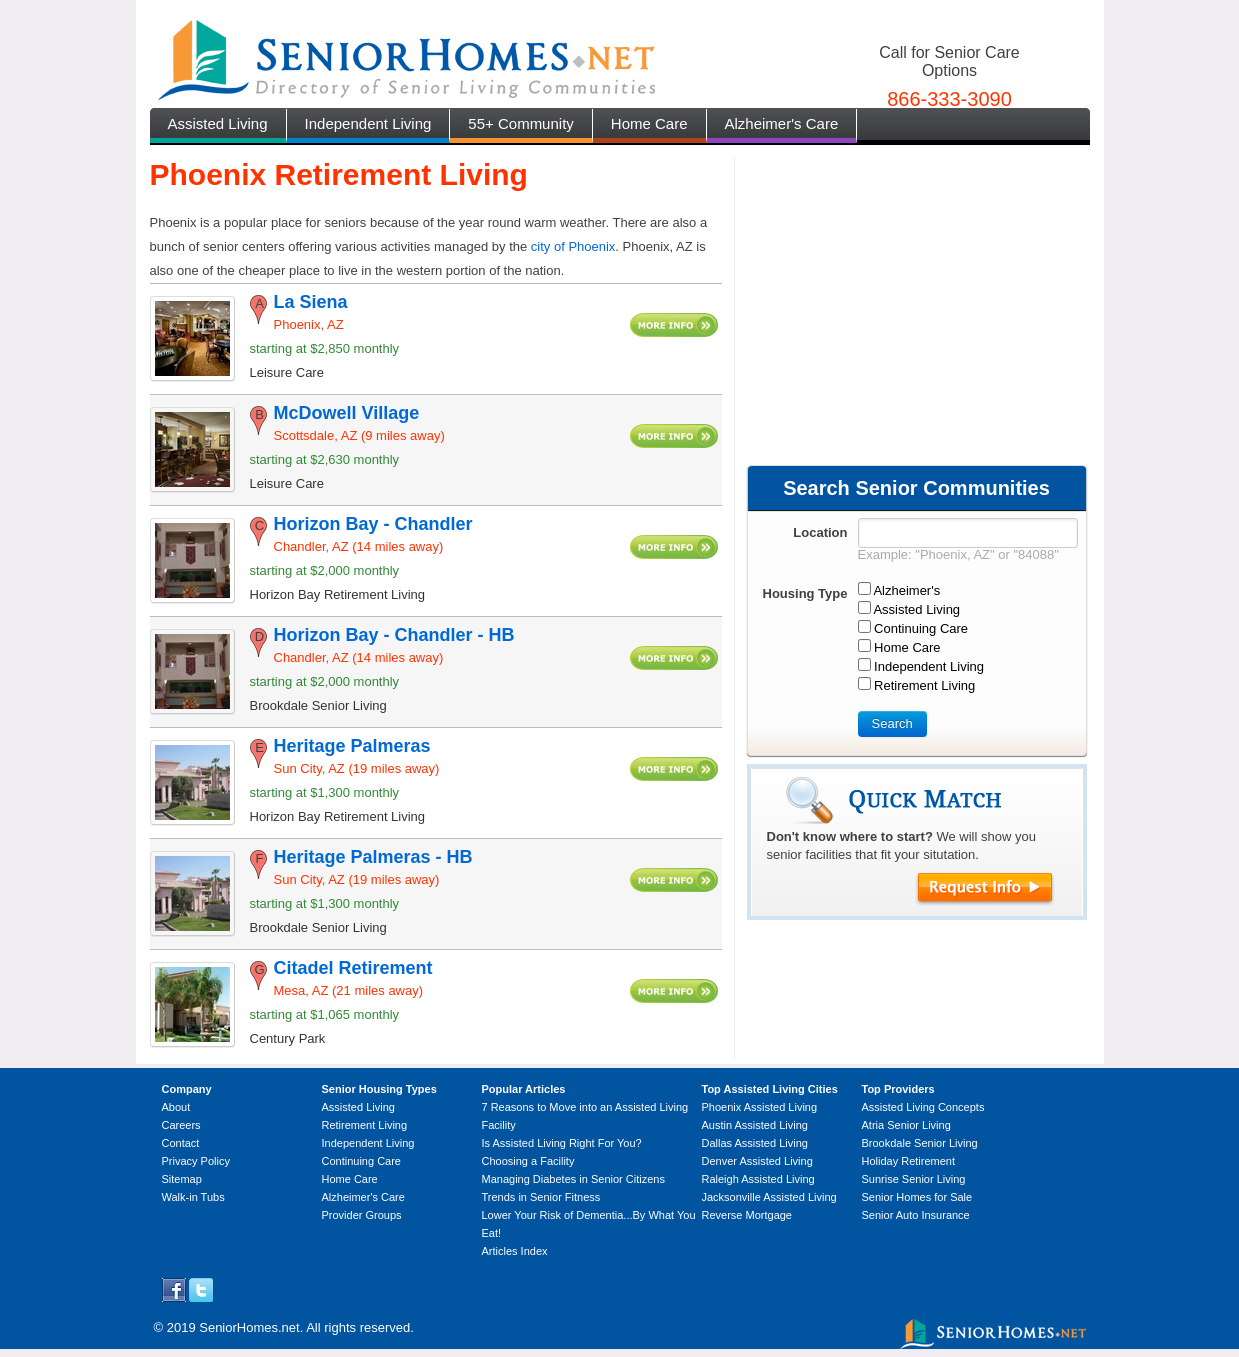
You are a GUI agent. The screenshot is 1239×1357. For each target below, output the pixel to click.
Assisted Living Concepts (923, 1107)
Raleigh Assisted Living (758, 1179)
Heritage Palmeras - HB (373, 857)
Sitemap (182, 1179)
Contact (181, 1143)
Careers (181, 1125)
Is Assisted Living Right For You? (562, 1143)
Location (820, 532)
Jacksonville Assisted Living (769, 1197)
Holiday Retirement (909, 1161)
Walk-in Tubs (193, 1197)
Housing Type (805, 593)
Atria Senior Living (906, 1125)
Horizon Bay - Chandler (373, 524)
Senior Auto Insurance (916, 1215)
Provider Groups (362, 1215)
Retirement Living (365, 1125)
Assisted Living (218, 123)
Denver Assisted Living (757, 1161)
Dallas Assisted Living (755, 1143)
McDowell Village (347, 413)
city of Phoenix (573, 246)
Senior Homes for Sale (917, 1197)
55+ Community (520, 123)
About (176, 1107)
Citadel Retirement (353, 968)
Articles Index (515, 1251)
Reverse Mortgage (747, 1215)
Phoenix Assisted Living (760, 1107)
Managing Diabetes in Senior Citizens (573, 1179)
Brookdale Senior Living (920, 1143)
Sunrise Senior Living (914, 1179)
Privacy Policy (196, 1161)
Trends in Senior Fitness (541, 1197)
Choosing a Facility (528, 1161)
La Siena (311, 302)
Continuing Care (362, 1161)
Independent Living (368, 123)
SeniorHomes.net (249, 1327)
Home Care (649, 123)
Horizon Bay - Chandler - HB (394, 635)
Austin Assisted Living (755, 1125)
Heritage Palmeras (352, 746)
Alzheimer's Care (782, 123)
